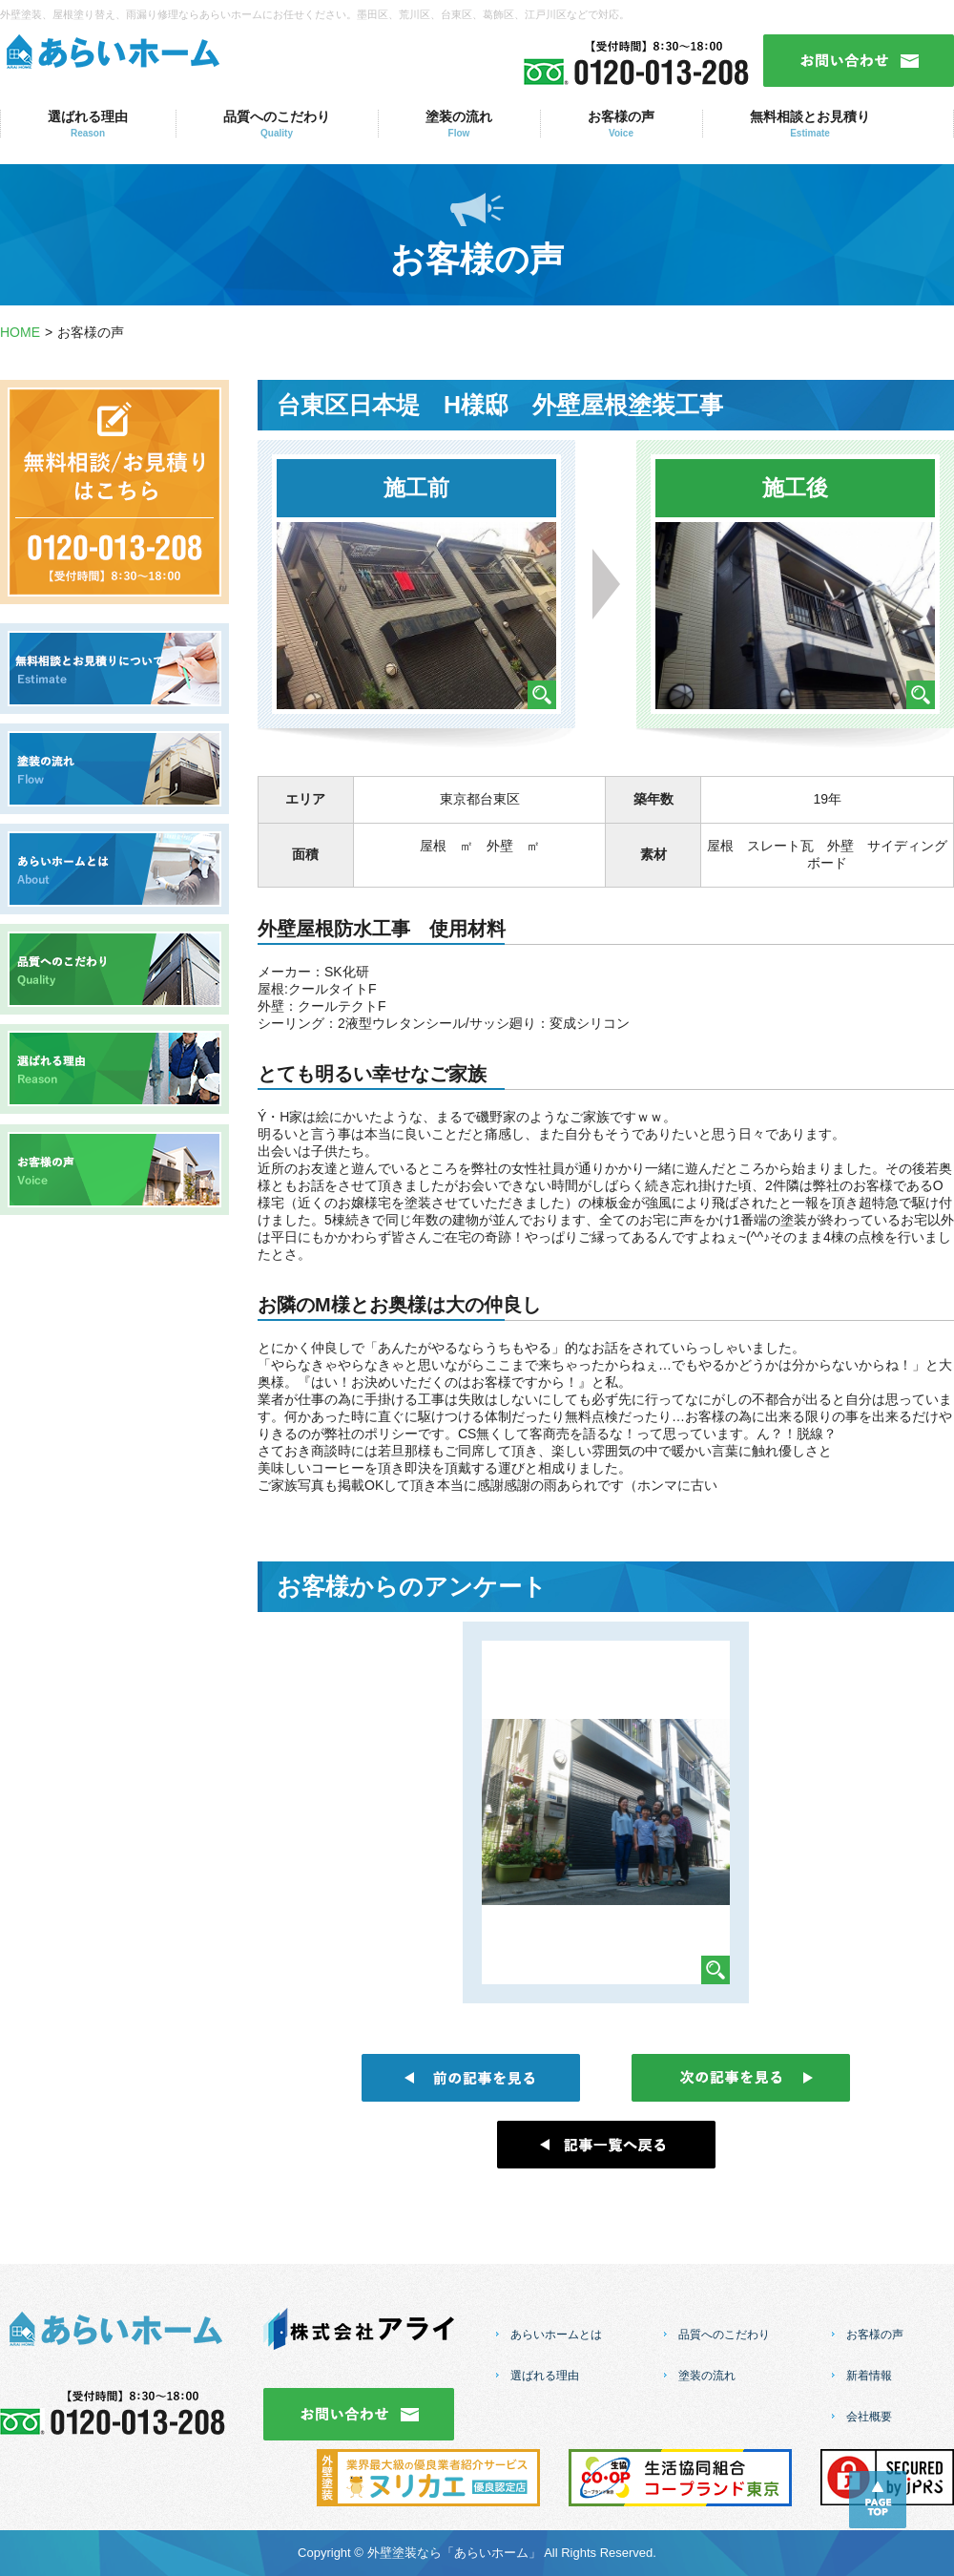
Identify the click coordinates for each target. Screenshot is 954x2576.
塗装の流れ (458, 124)
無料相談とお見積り (810, 124)
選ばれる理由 (88, 124)
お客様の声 (621, 124)
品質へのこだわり (276, 124)
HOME (20, 332)
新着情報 (869, 2375)
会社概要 (869, 2416)
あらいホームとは (556, 2334)
